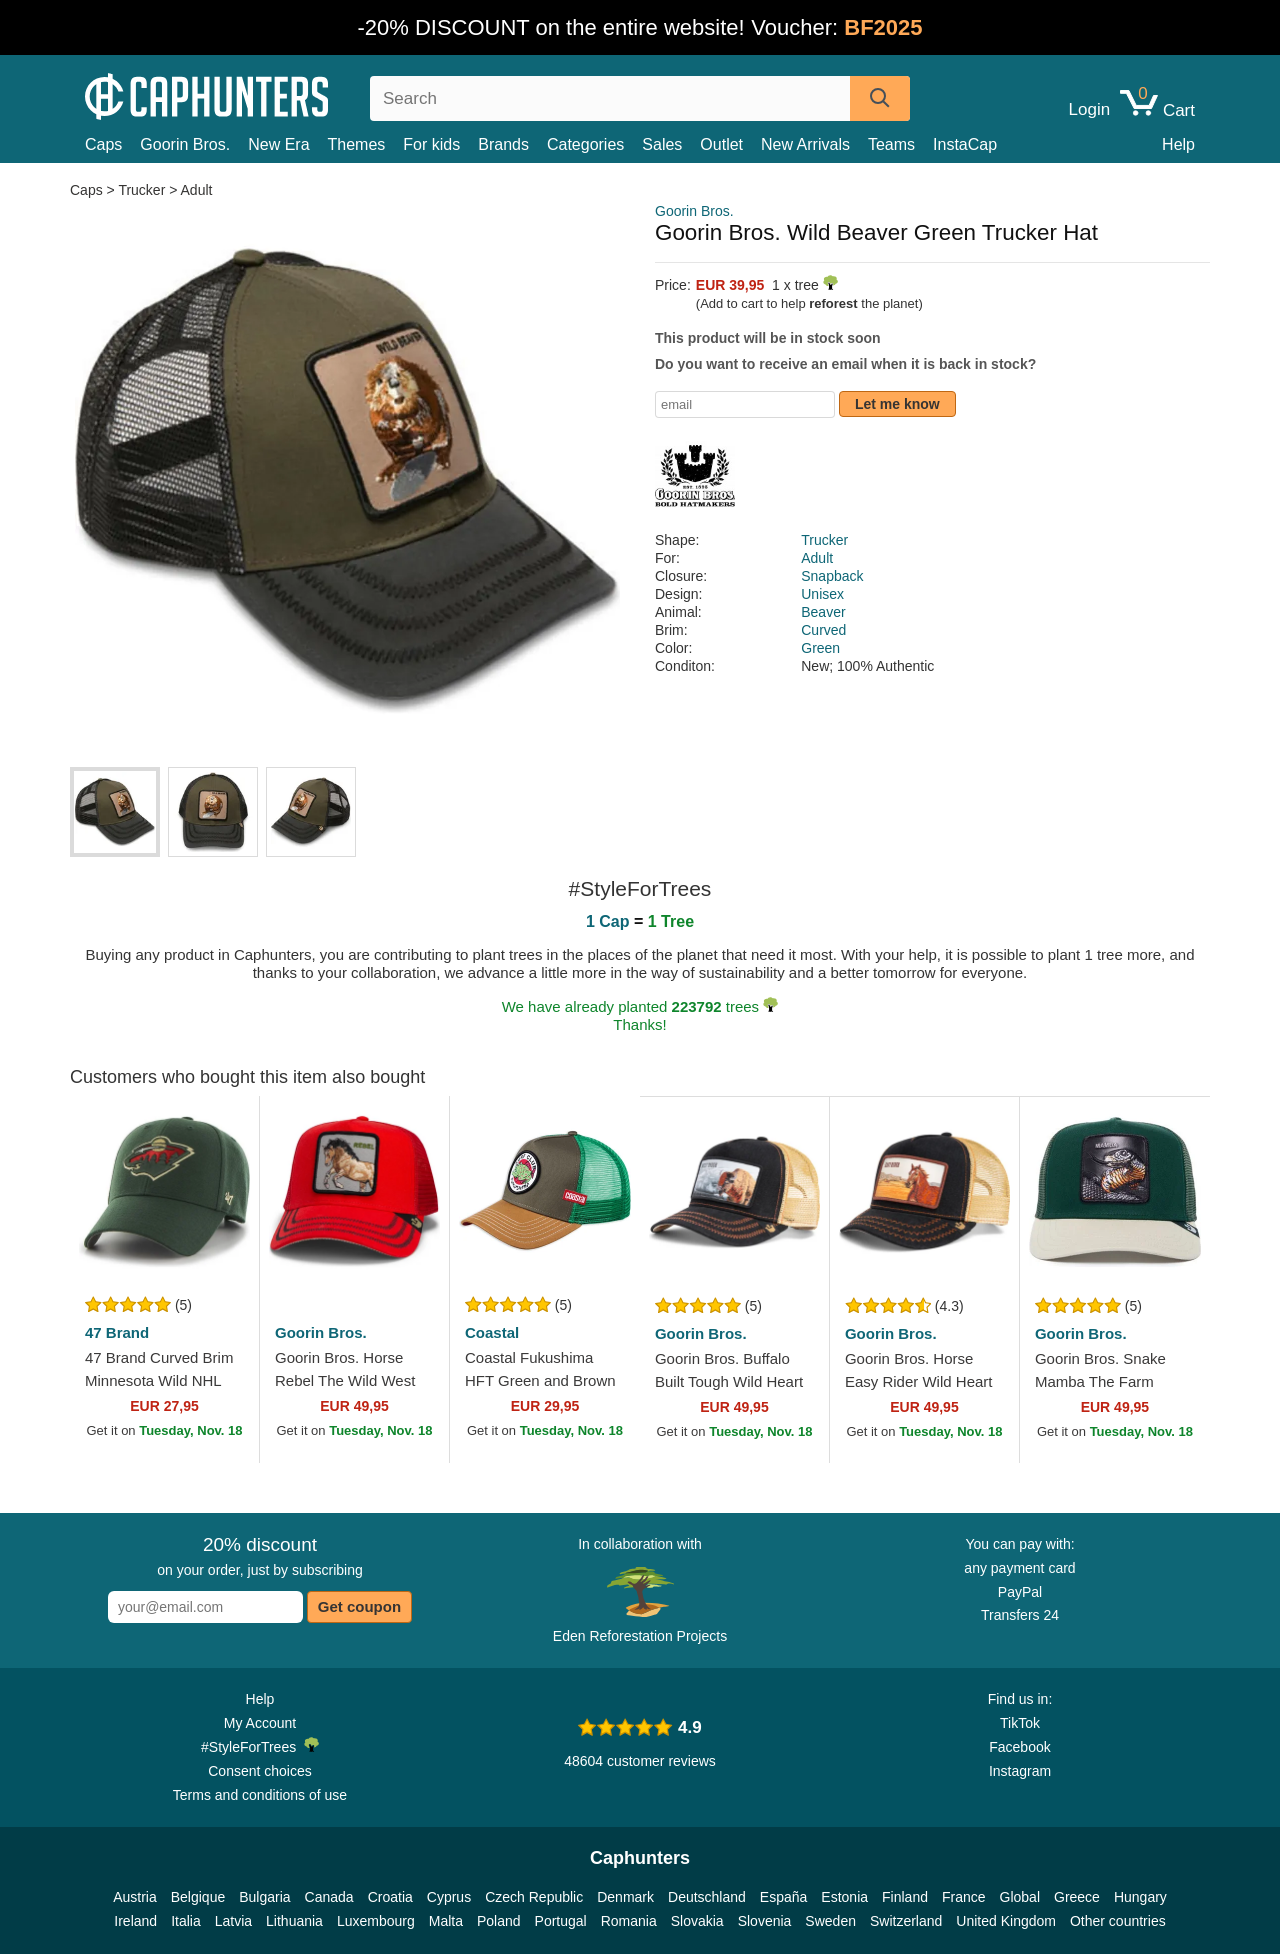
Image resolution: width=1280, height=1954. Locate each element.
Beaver (823, 612)
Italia (186, 1921)
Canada (329, 1897)
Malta (446, 1921)
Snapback (832, 576)
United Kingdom (1006, 1921)
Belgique (198, 1897)
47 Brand (117, 1332)
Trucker (141, 190)
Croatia (390, 1897)
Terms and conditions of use (260, 1795)
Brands (503, 144)
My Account (260, 1723)
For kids (431, 144)
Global (1020, 1897)
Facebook (1019, 1747)
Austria (135, 1897)
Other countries (1118, 1921)
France (964, 1897)
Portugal (561, 1921)
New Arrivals (805, 144)
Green (820, 648)
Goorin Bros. (185, 144)
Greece (1077, 1897)
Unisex (822, 594)
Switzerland (906, 1921)
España (783, 1897)
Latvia (233, 1921)
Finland (905, 1897)
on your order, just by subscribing (259, 1556)
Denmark (625, 1897)
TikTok (1020, 1723)
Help (1178, 144)
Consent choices (260, 1771)
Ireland (135, 1921)
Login (1090, 110)
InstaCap (965, 144)
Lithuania (294, 1921)
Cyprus (449, 1897)
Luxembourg (376, 1921)
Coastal (492, 1332)
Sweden (830, 1921)
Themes (357, 144)
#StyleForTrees (260, 1746)
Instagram (1020, 1771)
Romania (629, 1921)
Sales (662, 144)
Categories (585, 144)
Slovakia (697, 1921)
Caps (103, 144)
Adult (197, 190)
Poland (499, 1921)
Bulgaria (264, 1897)
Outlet (721, 144)
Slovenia (765, 1921)
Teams (891, 144)
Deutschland (707, 1897)
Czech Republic (534, 1897)
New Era (278, 144)
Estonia (844, 1897)
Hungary (1140, 1897)
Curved (823, 630)
